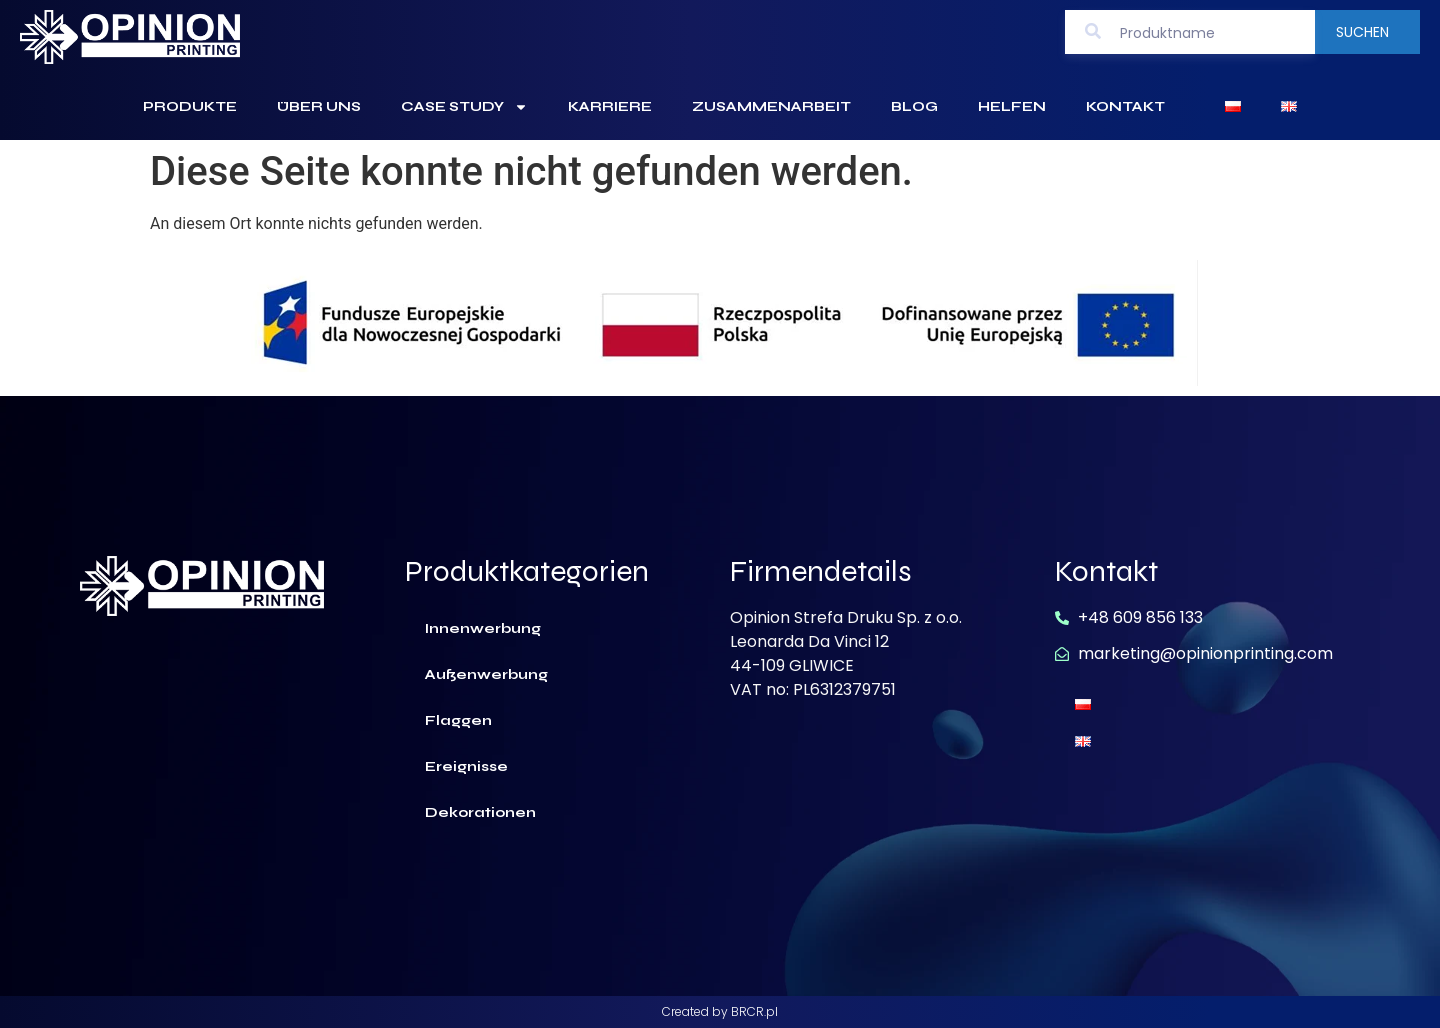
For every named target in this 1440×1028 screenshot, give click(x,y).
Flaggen (458, 720)
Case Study (464, 107)
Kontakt (1125, 106)
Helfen (1012, 106)
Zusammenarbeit (771, 106)
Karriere (610, 106)
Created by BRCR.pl (720, 1011)
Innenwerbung (483, 628)
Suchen (1362, 32)
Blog (914, 106)
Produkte (190, 106)
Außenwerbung (486, 674)
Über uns (319, 106)
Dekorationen (480, 812)
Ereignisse (466, 766)
